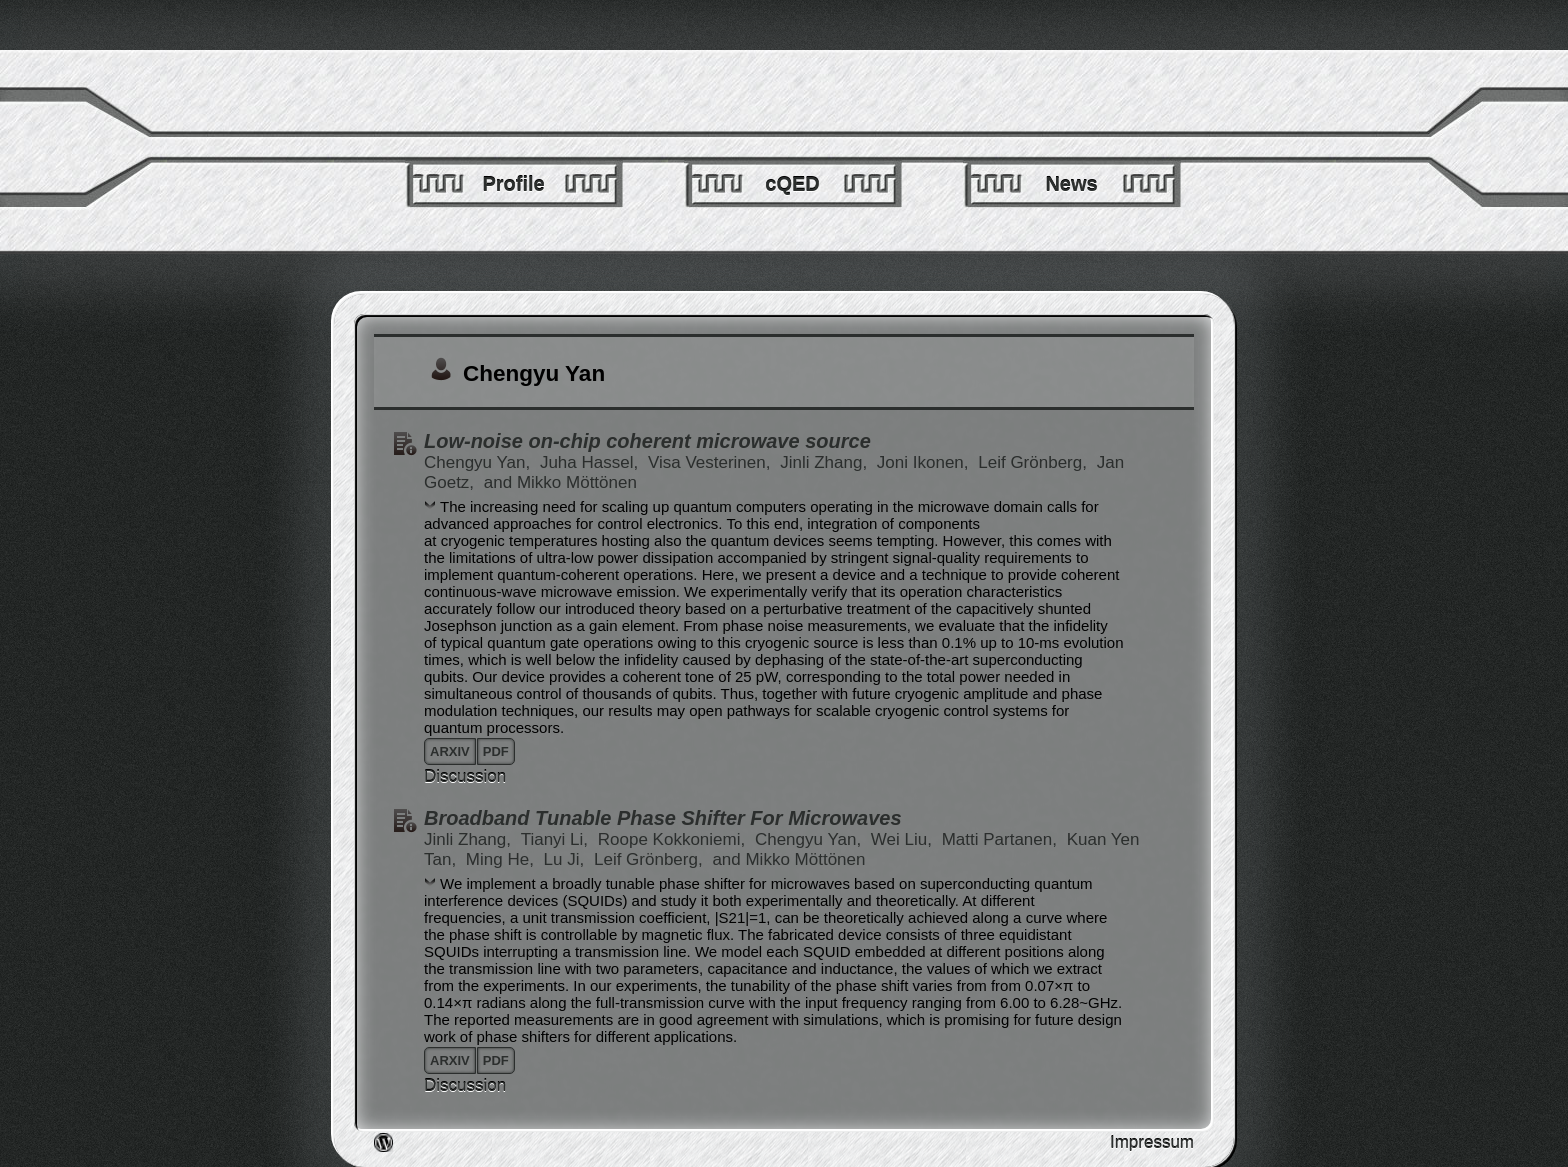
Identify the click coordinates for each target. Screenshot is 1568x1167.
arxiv (450, 751)
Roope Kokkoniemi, (674, 839)
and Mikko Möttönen (560, 482)
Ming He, (502, 859)
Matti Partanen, (1002, 839)
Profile (513, 184)
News (1071, 184)
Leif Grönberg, (1034, 462)
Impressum (1152, 1142)
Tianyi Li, (557, 839)
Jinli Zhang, (826, 462)
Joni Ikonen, (925, 462)
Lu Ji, (566, 859)
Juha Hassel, (591, 462)
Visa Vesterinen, (711, 462)
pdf (496, 751)
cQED (792, 184)
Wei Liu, (904, 839)
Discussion (465, 776)
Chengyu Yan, (479, 462)
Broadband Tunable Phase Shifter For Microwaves (663, 818)
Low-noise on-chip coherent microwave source (647, 441)
